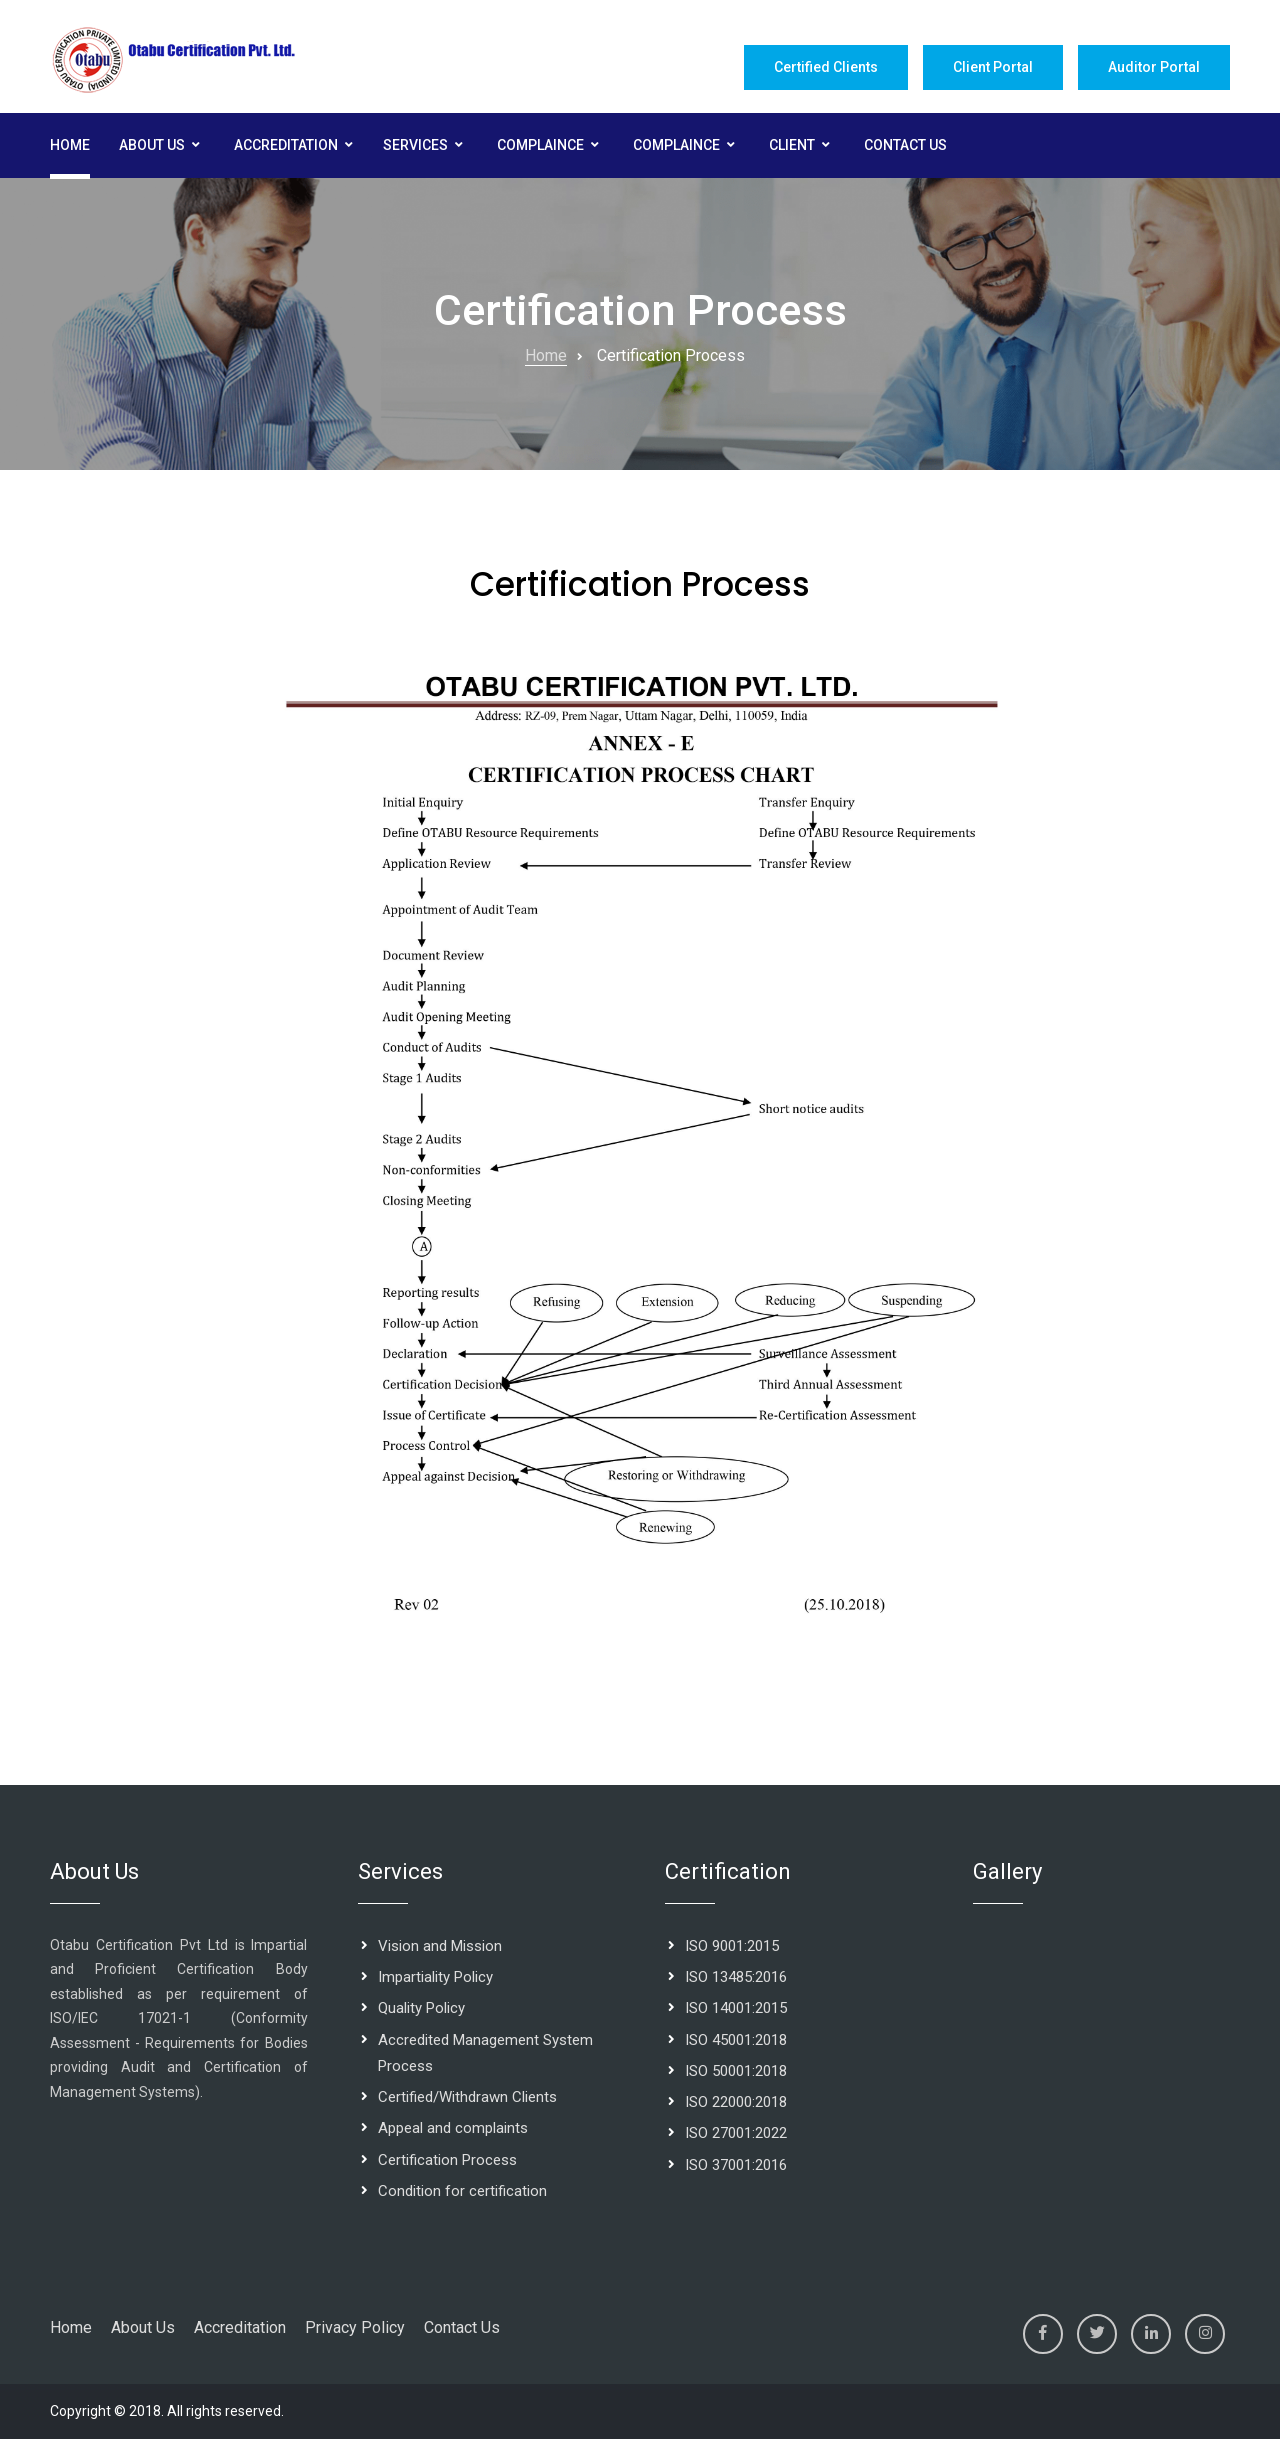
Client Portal (993, 67)
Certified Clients (826, 67)
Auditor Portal (1154, 67)
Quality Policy (421, 2008)
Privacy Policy (355, 2327)
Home (70, 145)
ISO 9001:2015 (732, 1946)
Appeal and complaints (453, 2128)
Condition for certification (462, 2191)
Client (792, 145)
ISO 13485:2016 (736, 1977)
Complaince (540, 145)
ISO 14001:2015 (736, 2008)
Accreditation (286, 145)
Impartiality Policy (435, 1977)
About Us (152, 145)
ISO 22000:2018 (736, 2102)
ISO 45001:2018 (736, 2040)
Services (415, 145)
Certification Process (447, 2160)
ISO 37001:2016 (736, 2165)
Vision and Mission (440, 1946)
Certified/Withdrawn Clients (467, 2097)
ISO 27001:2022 (736, 2133)
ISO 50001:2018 (736, 2071)
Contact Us (905, 145)
